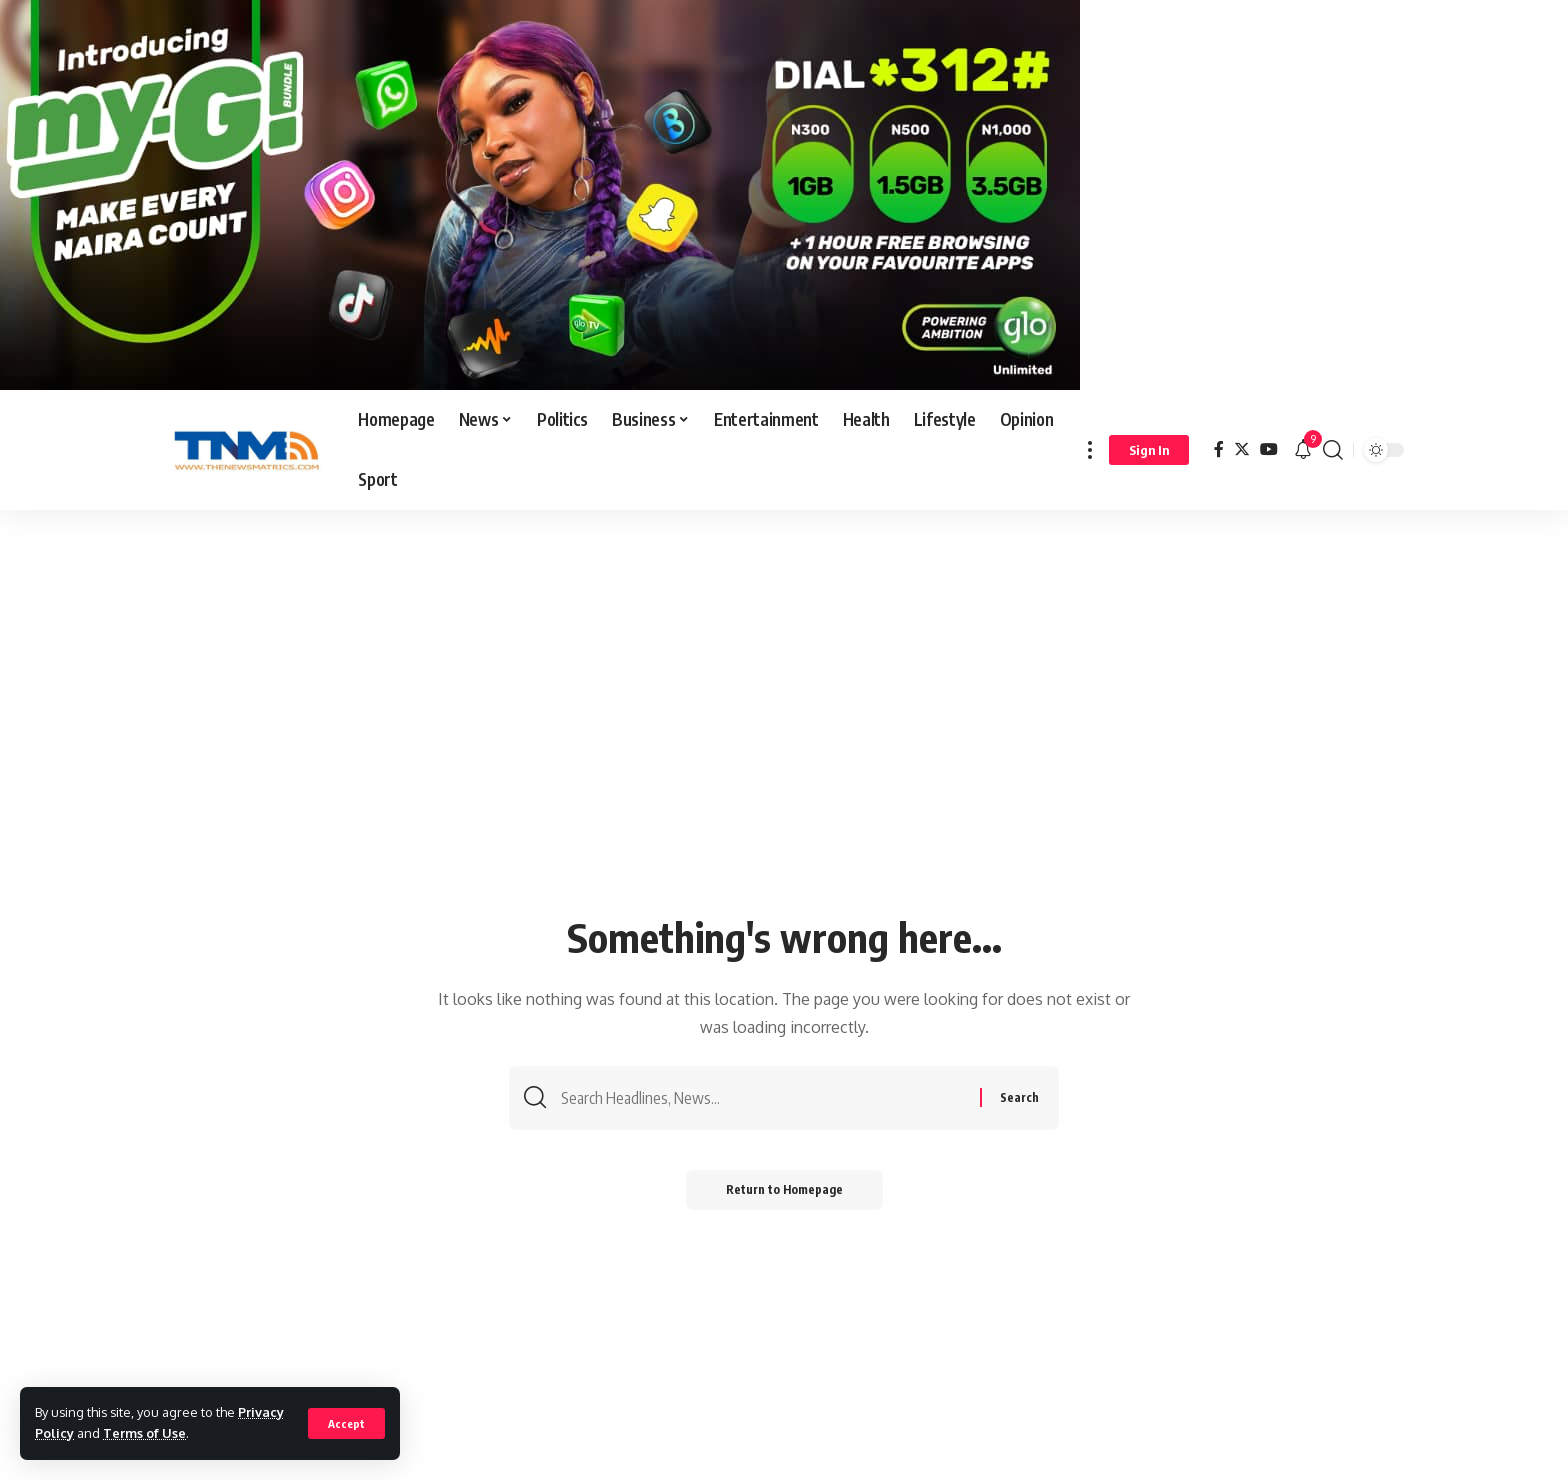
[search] (1333, 450)
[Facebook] (1219, 449)
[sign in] (1149, 450)
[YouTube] (1269, 449)
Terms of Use (144, 1433)
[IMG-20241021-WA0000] (540, 194)
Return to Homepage (784, 1189)
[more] (1090, 450)
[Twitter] (1242, 449)
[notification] (1303, 450)
